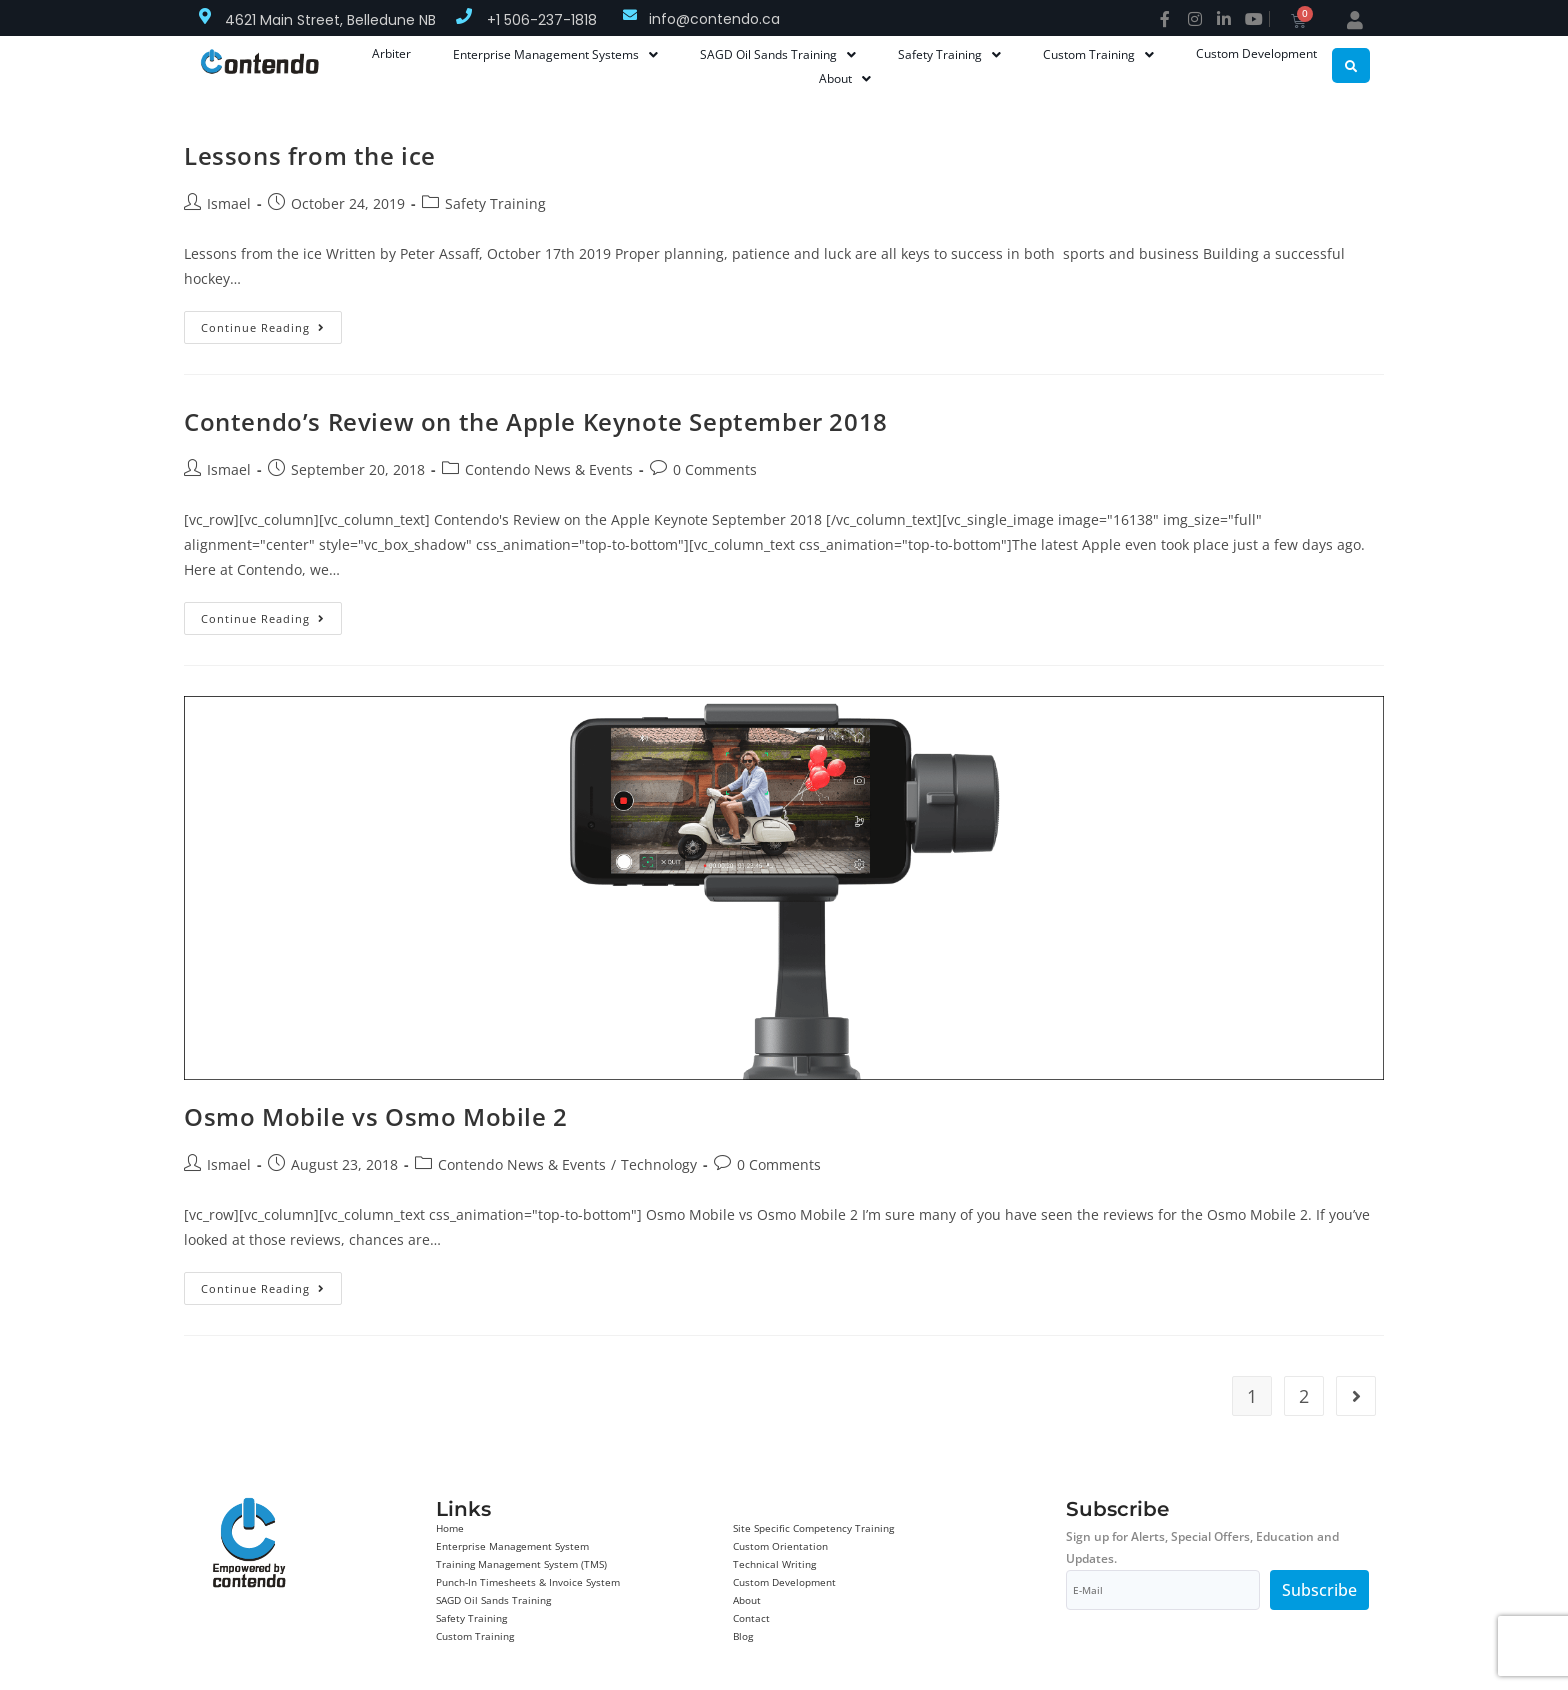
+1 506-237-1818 (542, 20)
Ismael (229, 203)
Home (450, 1528)
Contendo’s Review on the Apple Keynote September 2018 (536, 421)
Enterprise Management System (512, 1546)
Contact (751, 1618)
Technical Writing (774, 1564)
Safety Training (495, 203)
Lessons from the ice (310, 155)
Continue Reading (271, 323)
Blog (743, 1636)
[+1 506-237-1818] (464, 16)
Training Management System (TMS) (521, 1564)
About (747, 1600)
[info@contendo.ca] (630, 15)
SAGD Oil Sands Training (493, 1600)
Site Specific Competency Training (813, 1528)
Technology (659, 1164)
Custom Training (475, 1636)
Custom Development (784, 1582)
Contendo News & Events (549, 469)
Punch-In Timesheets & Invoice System (528, 1582)
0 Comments (715, 469)
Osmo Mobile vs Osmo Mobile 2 (376, 1116)
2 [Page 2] (1304, 1396)
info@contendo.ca (714, 19)
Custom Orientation (780, 1546)
